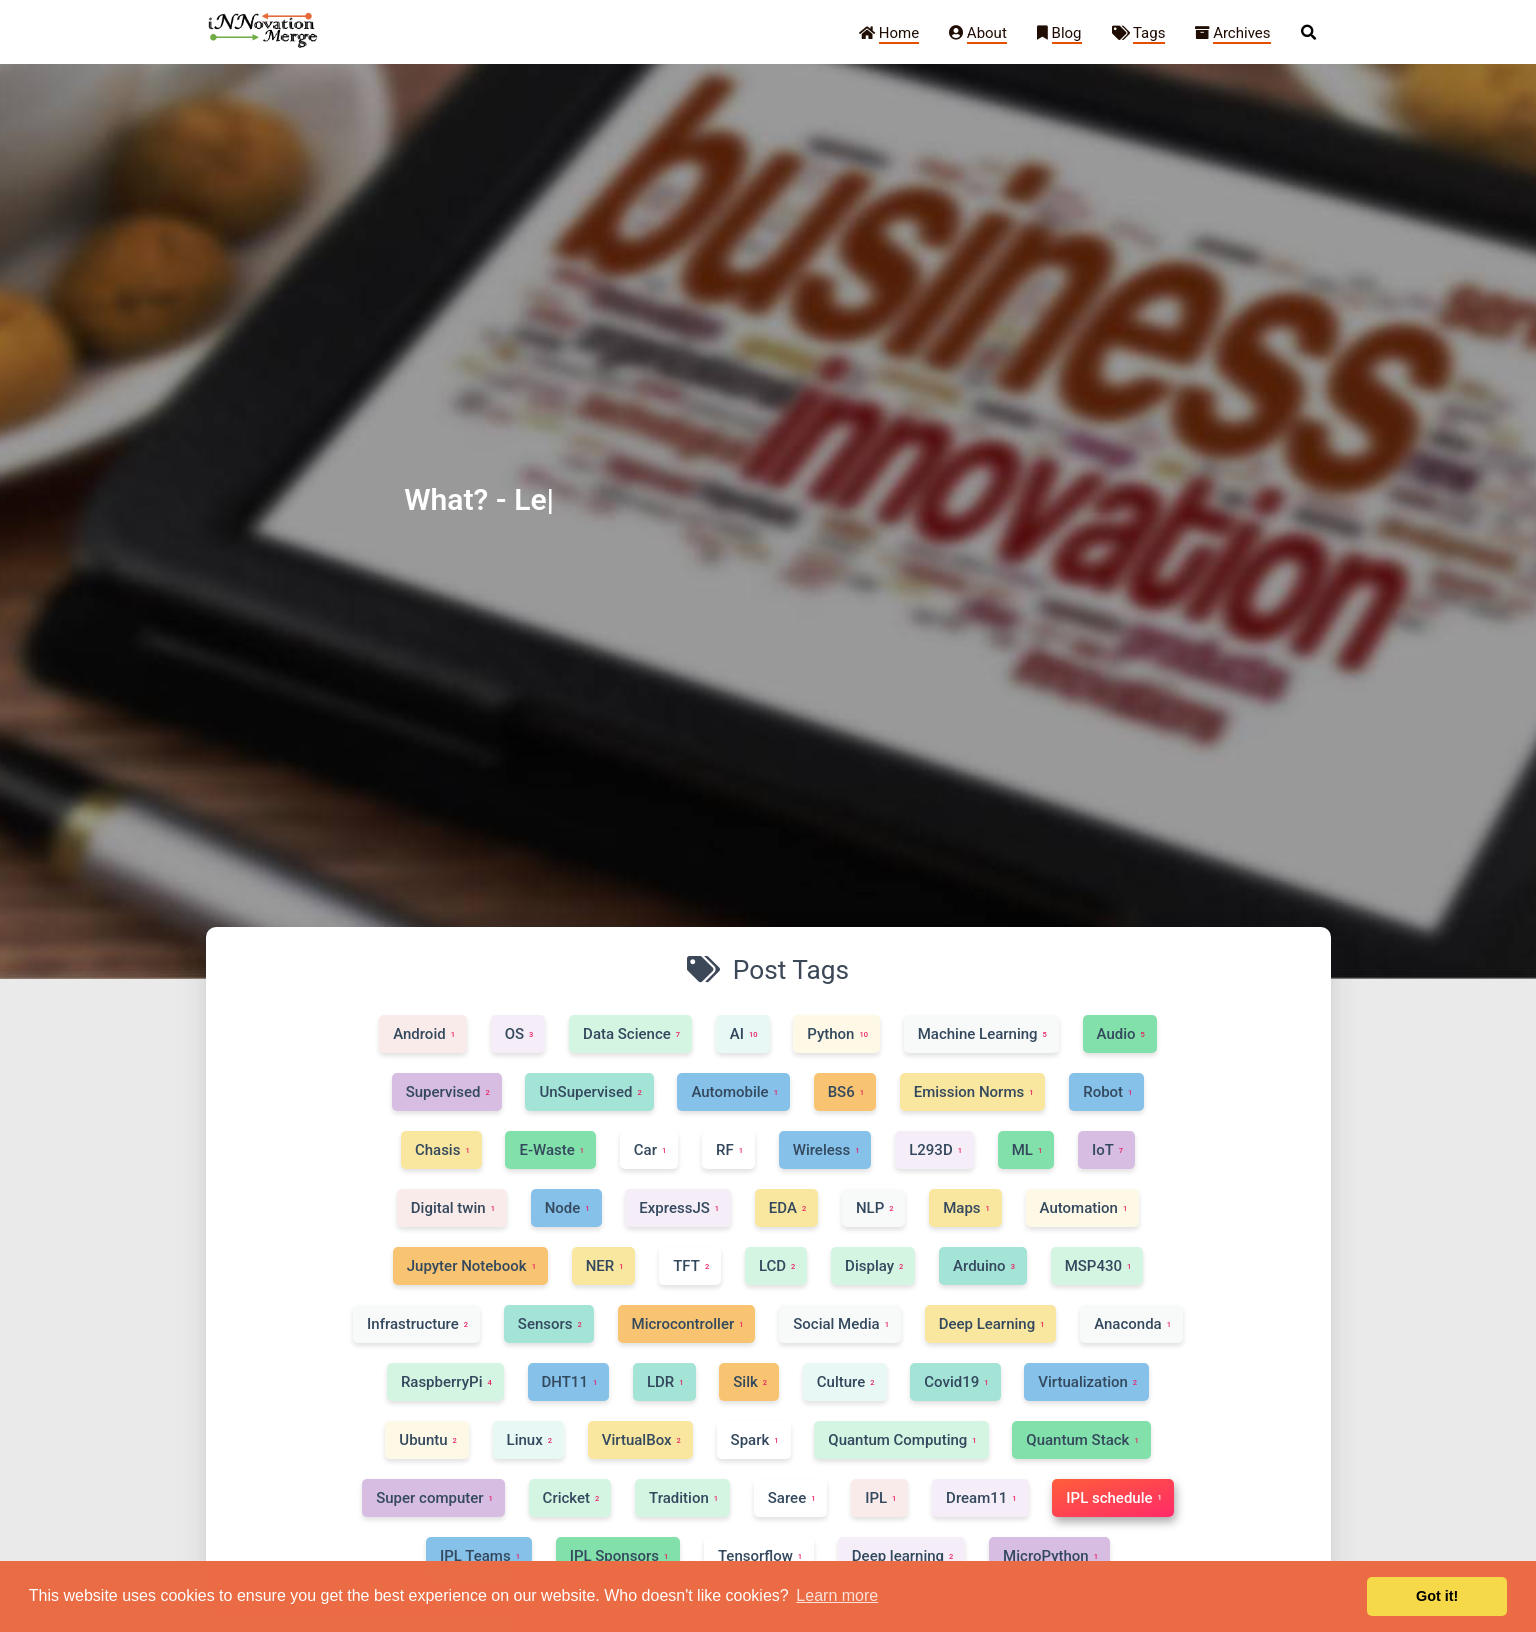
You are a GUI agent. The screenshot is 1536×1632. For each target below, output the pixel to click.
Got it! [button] (1437, 1596)
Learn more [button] (837, 1595)
